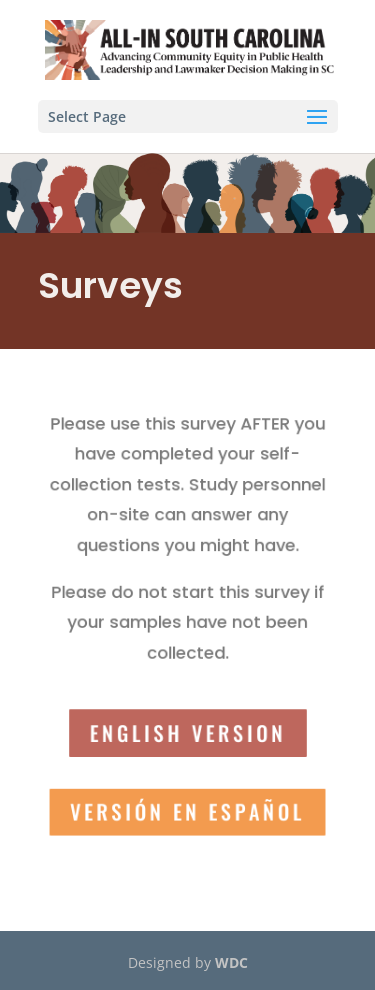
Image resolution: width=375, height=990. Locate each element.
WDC (231, 962)
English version (187, 728)
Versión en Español (187, 804)
